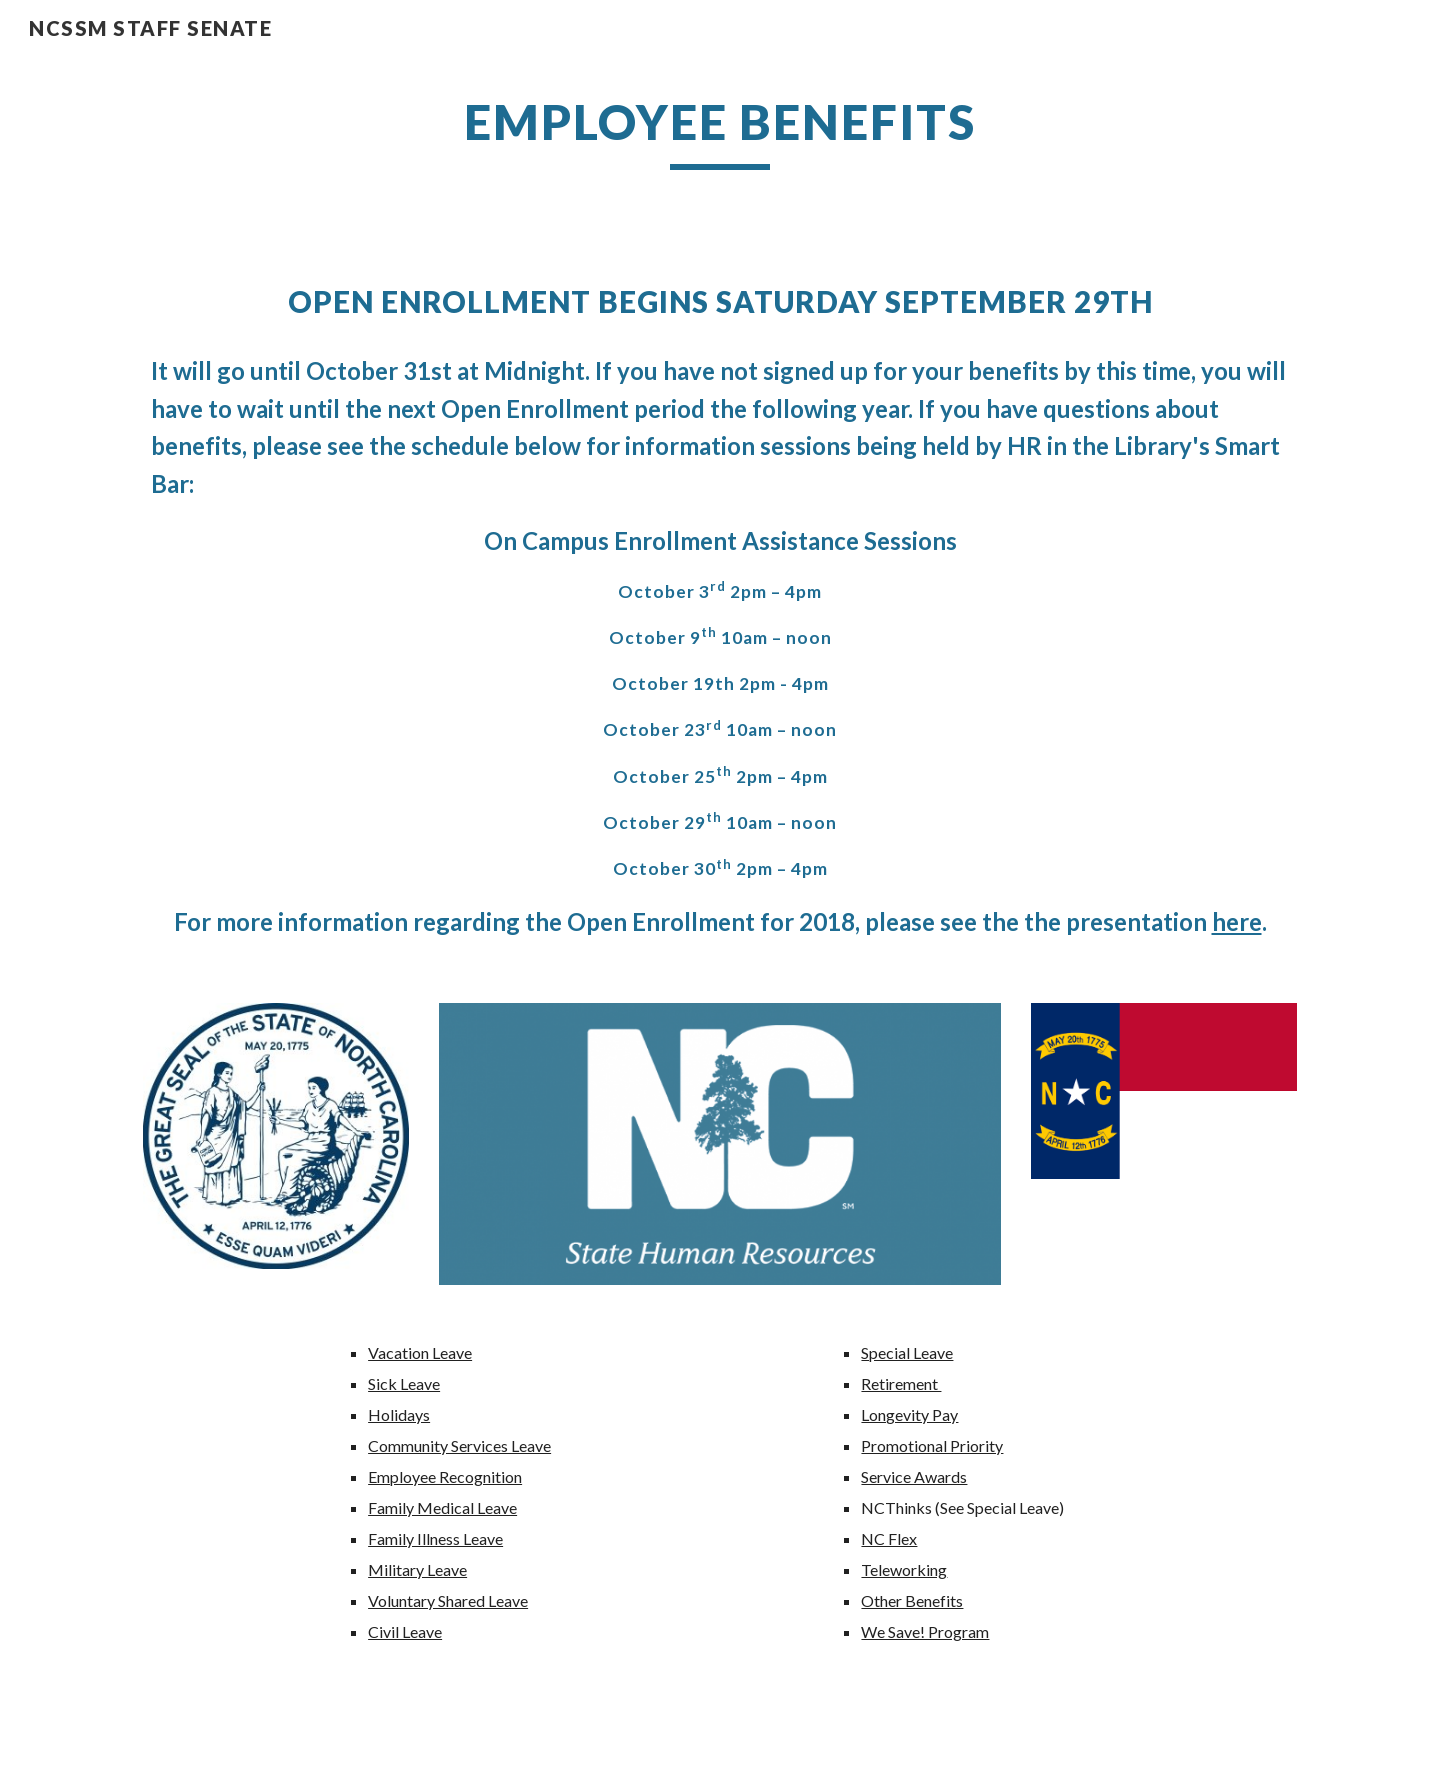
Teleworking (904, 1569)
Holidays (399, 1414)
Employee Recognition (445, 1476)
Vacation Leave (420, 1352)
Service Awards (914, 1476)
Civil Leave (405, 1631)
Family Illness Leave (435, 1538)
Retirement (901, 1383)
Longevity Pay (909, 1414)
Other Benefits (912, 1600)
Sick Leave (404, 1383)
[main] (720, 131)
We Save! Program (925, 1631)
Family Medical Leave (442, 1507)
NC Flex (889, 1538)
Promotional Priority (932, 1445)
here (1237, 921)
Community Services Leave (459, 1445)
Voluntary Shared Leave (448, 1600)
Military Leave (417, 1569)
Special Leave (907, 1352)
